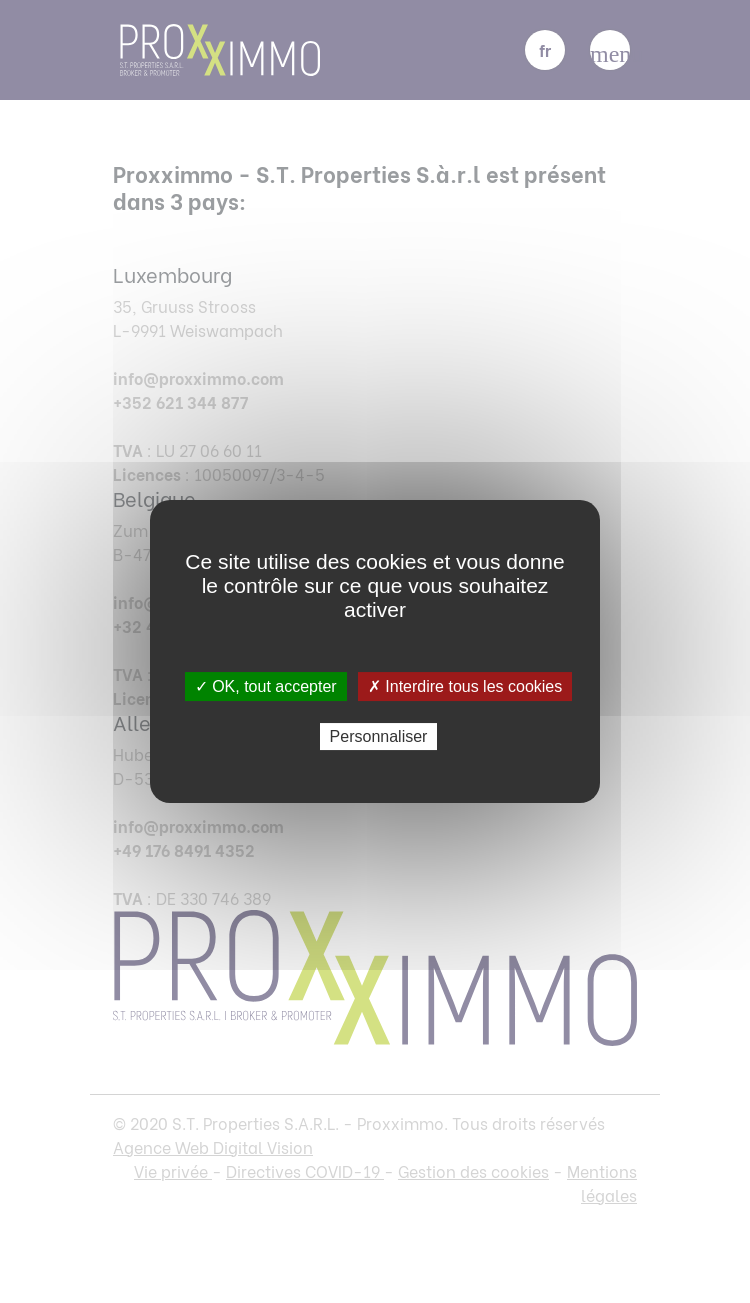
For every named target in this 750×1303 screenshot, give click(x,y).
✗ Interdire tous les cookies (465, 686)
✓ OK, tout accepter (266, 686)
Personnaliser (379, 736)
